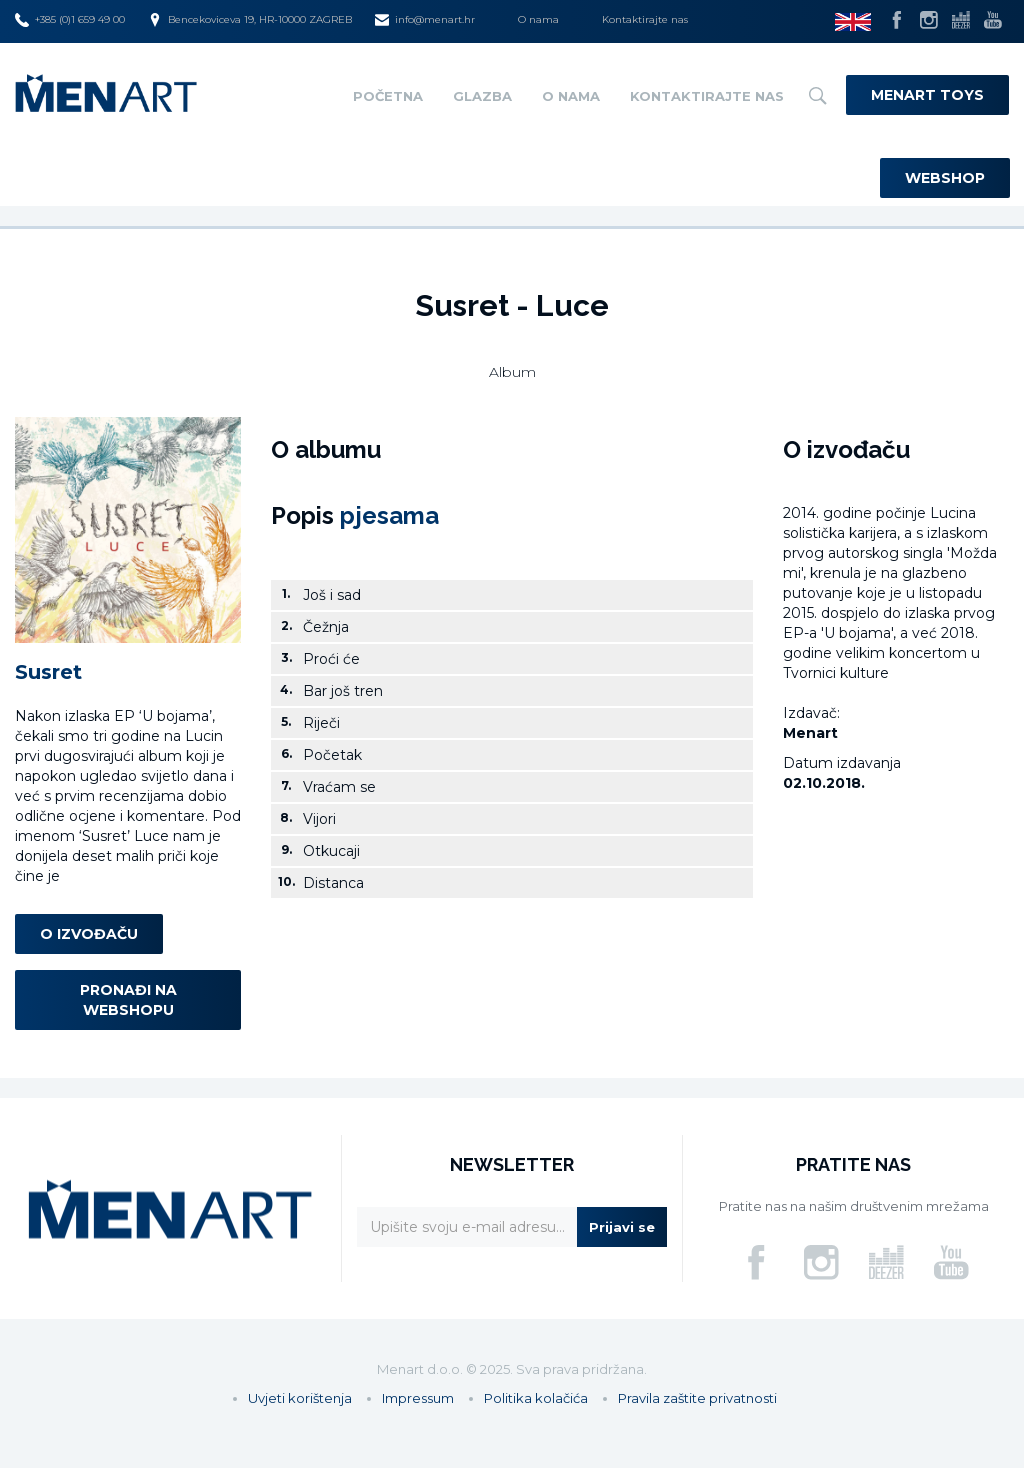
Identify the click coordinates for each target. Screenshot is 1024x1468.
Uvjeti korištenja (300, 1398)
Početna (388, 96)
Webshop (945, 178)
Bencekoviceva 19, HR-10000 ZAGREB (250, 20)
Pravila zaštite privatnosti (697, 1398)
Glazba (482, 96)
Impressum (418, 1398)
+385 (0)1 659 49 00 (70, 20)
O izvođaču (89, 934)
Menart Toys (927, 95)
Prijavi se (622, 1227)
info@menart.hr (425, 20)
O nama (538, 19)
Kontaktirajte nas (645, 19)
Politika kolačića (536, 1398)
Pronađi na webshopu (128, 1000)
